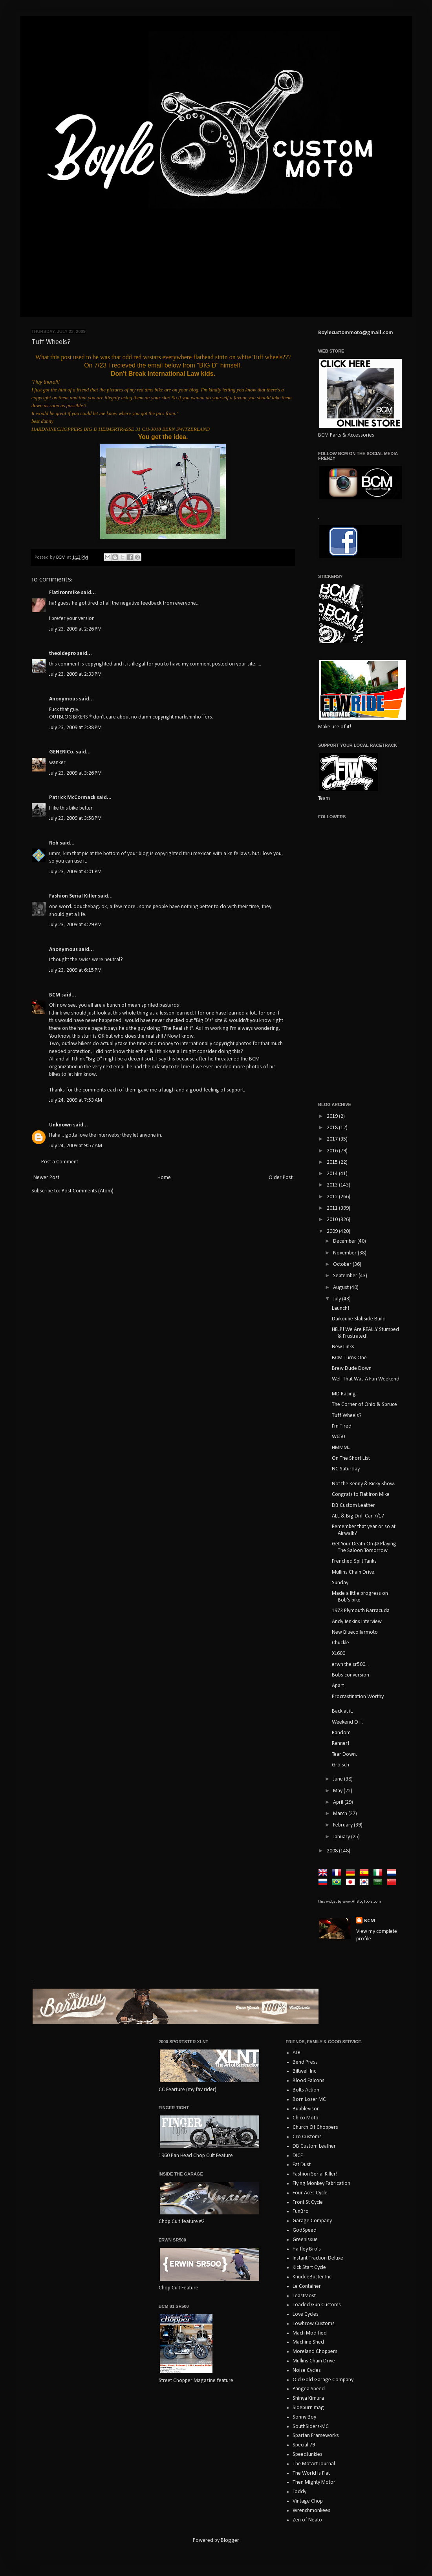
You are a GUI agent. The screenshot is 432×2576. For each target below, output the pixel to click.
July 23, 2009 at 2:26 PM (75, 629)
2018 (333, 1128)
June (338, 1779)
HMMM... (341, 1448)
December (345, 1241)
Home (164, 1178)
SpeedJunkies (307, 2454)
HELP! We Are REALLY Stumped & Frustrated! (365, 1333)
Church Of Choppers (315, 2127)
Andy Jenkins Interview (357, 1622)
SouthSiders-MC (311, 2427)
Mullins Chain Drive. (353, 1572)
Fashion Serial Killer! (315, 2174)
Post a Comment (59, 1162)
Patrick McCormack (72, 798)
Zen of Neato (307, 2520)
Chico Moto (306, 2118)
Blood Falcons (308, 2081)
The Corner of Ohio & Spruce (364, 1405)
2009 (333, 1231)
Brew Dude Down (352, 1368)
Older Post (281, 1178)
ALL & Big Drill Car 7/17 (358, 1516)
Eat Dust (302, 2165)
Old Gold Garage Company (323, 2380)
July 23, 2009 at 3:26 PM (75, 773)
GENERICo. (62, 752)
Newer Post (46, 1178)
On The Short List (351, 1458)
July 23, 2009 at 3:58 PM (75, 818)
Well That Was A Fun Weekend (365, 1379)
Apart (338, 1686)
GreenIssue (305, 2240)
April (338, 1802)
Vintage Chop (308, 2501)
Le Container (307, 2286)
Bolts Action (306, 2090)
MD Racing (344, 1394)
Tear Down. (344, 1754)
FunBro (301, 2211)
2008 (333, 1851)
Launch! (340, 1308)
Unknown (60, 1125)
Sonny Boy (304, 2417)
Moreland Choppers (315, 2352)
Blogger (230, 2540)
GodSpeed (305, 2230)
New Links (343, 1347)
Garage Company (312, 2221)
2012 (333, 1197)
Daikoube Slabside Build (359, 1319)
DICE (298, 2156)
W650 (338, 1437)
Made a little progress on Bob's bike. (360, 1597)
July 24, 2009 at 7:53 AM (75, 1100)
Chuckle (340, 1643)
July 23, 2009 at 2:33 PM (75, 674)
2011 (333, 1208)
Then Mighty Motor (314, 2482)
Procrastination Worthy (358, 1697)
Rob (54, 843)
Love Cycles (306, 2314)
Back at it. (342, 1711)
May (338, 1791)
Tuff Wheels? (347, 1416)
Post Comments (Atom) (87, 1191)
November (345, 1253)
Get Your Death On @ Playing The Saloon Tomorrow (364, 1547)
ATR (296, 2053)
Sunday (340, 1583)
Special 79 (304, 2445)
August (341, 1288)
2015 (333, 1162)
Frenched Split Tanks (354, 1561)
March (340, 1814)
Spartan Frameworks (316, 2436)
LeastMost (304, 2296)
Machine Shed (308, 2342)
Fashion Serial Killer (73, 896)
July (337, 1299)
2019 (333, 1116)
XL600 (338, 1653)
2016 (333, 1151)
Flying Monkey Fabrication (321, 2184)
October (343, 1264)
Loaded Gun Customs (317, 2305)
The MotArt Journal (314, 2464)
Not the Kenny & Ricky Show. (363, 1484)
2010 (333, 1220)
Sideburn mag (308, 2408)
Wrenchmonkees (311, 2511)
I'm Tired (341, 1426)
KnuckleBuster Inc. (313, 2277)
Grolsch (340, 1765)
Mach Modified (310, 2333)
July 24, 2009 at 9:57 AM (75, 1146)
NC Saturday (346, 1469)
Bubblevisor (306, 2109)
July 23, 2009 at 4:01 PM (75, 872)
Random (341, 1733)
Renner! (340, 1743)
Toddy (299, 2492)
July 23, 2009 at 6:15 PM (75, 970)
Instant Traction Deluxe (318, 2258)
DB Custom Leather (353, 1505)
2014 (333, 1174)
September (346, 1276)
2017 (333, 1139)
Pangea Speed (309, 2389)
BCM (54, 995)
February (343, 1825)
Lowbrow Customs (314, 2324)
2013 (333, 1185)
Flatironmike (64, 593)
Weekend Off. (347, 1722)
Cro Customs (307, 2137)
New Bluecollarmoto (355, 1632)
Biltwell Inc (304, 2071)
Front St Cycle (308, 2202)
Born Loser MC (309, 2099)
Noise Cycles (307, 2370)
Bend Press (305, 2062)
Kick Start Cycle (309, 2268)
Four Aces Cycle (310, 2193)
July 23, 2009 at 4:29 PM (75, 925)
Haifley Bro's (307, 2249)
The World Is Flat (311, 2473)
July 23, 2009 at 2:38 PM (75, 728)
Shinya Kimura (308, 2398)
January (342, 1837)
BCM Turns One (349, 1358)
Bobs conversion (350, 1675)
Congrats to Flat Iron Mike (361, 1494)
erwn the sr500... (350, 1664)
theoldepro (62, 653)
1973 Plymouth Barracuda (361, 1611)
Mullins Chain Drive (314, 2361)
